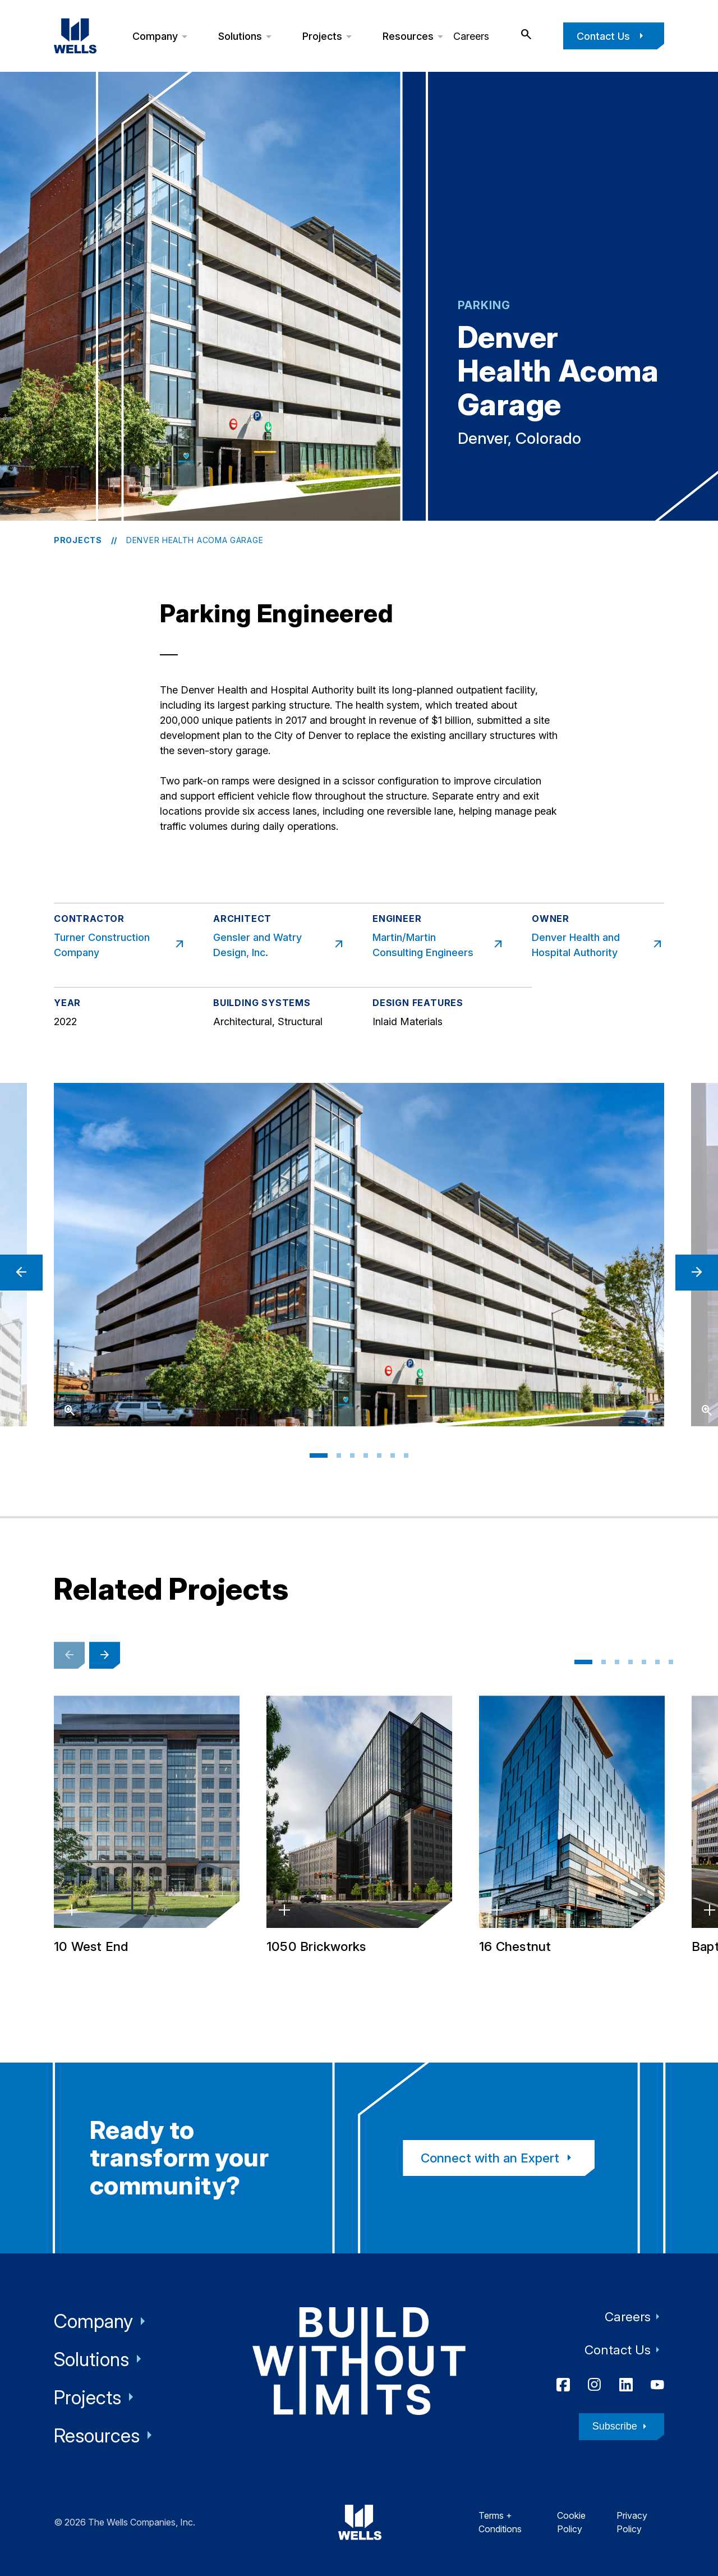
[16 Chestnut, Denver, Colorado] (572, 1826)
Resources (415, 36)
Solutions (246, 36)
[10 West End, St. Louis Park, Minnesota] (147, 1826)
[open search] (526, 35)
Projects (329, 36)
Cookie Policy (571, 2522)
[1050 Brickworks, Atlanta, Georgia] (359, 1826)
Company (161, 36)
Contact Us (612, 36)
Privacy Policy (631, 2522)
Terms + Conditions (500, 2522)
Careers (471, 36)
